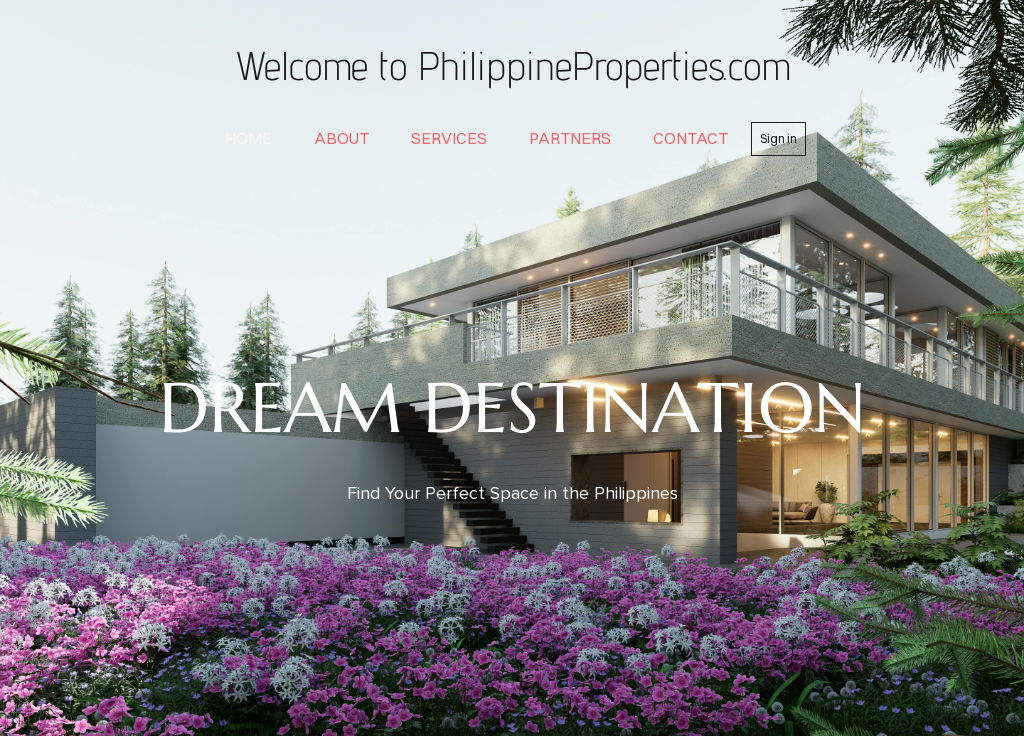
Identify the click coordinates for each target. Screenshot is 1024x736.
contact (690, 138)
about (341, 138)
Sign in (778, 138)
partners (570, 138)
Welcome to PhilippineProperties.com (512, 65)
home (248, 138)
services (449, 138)
